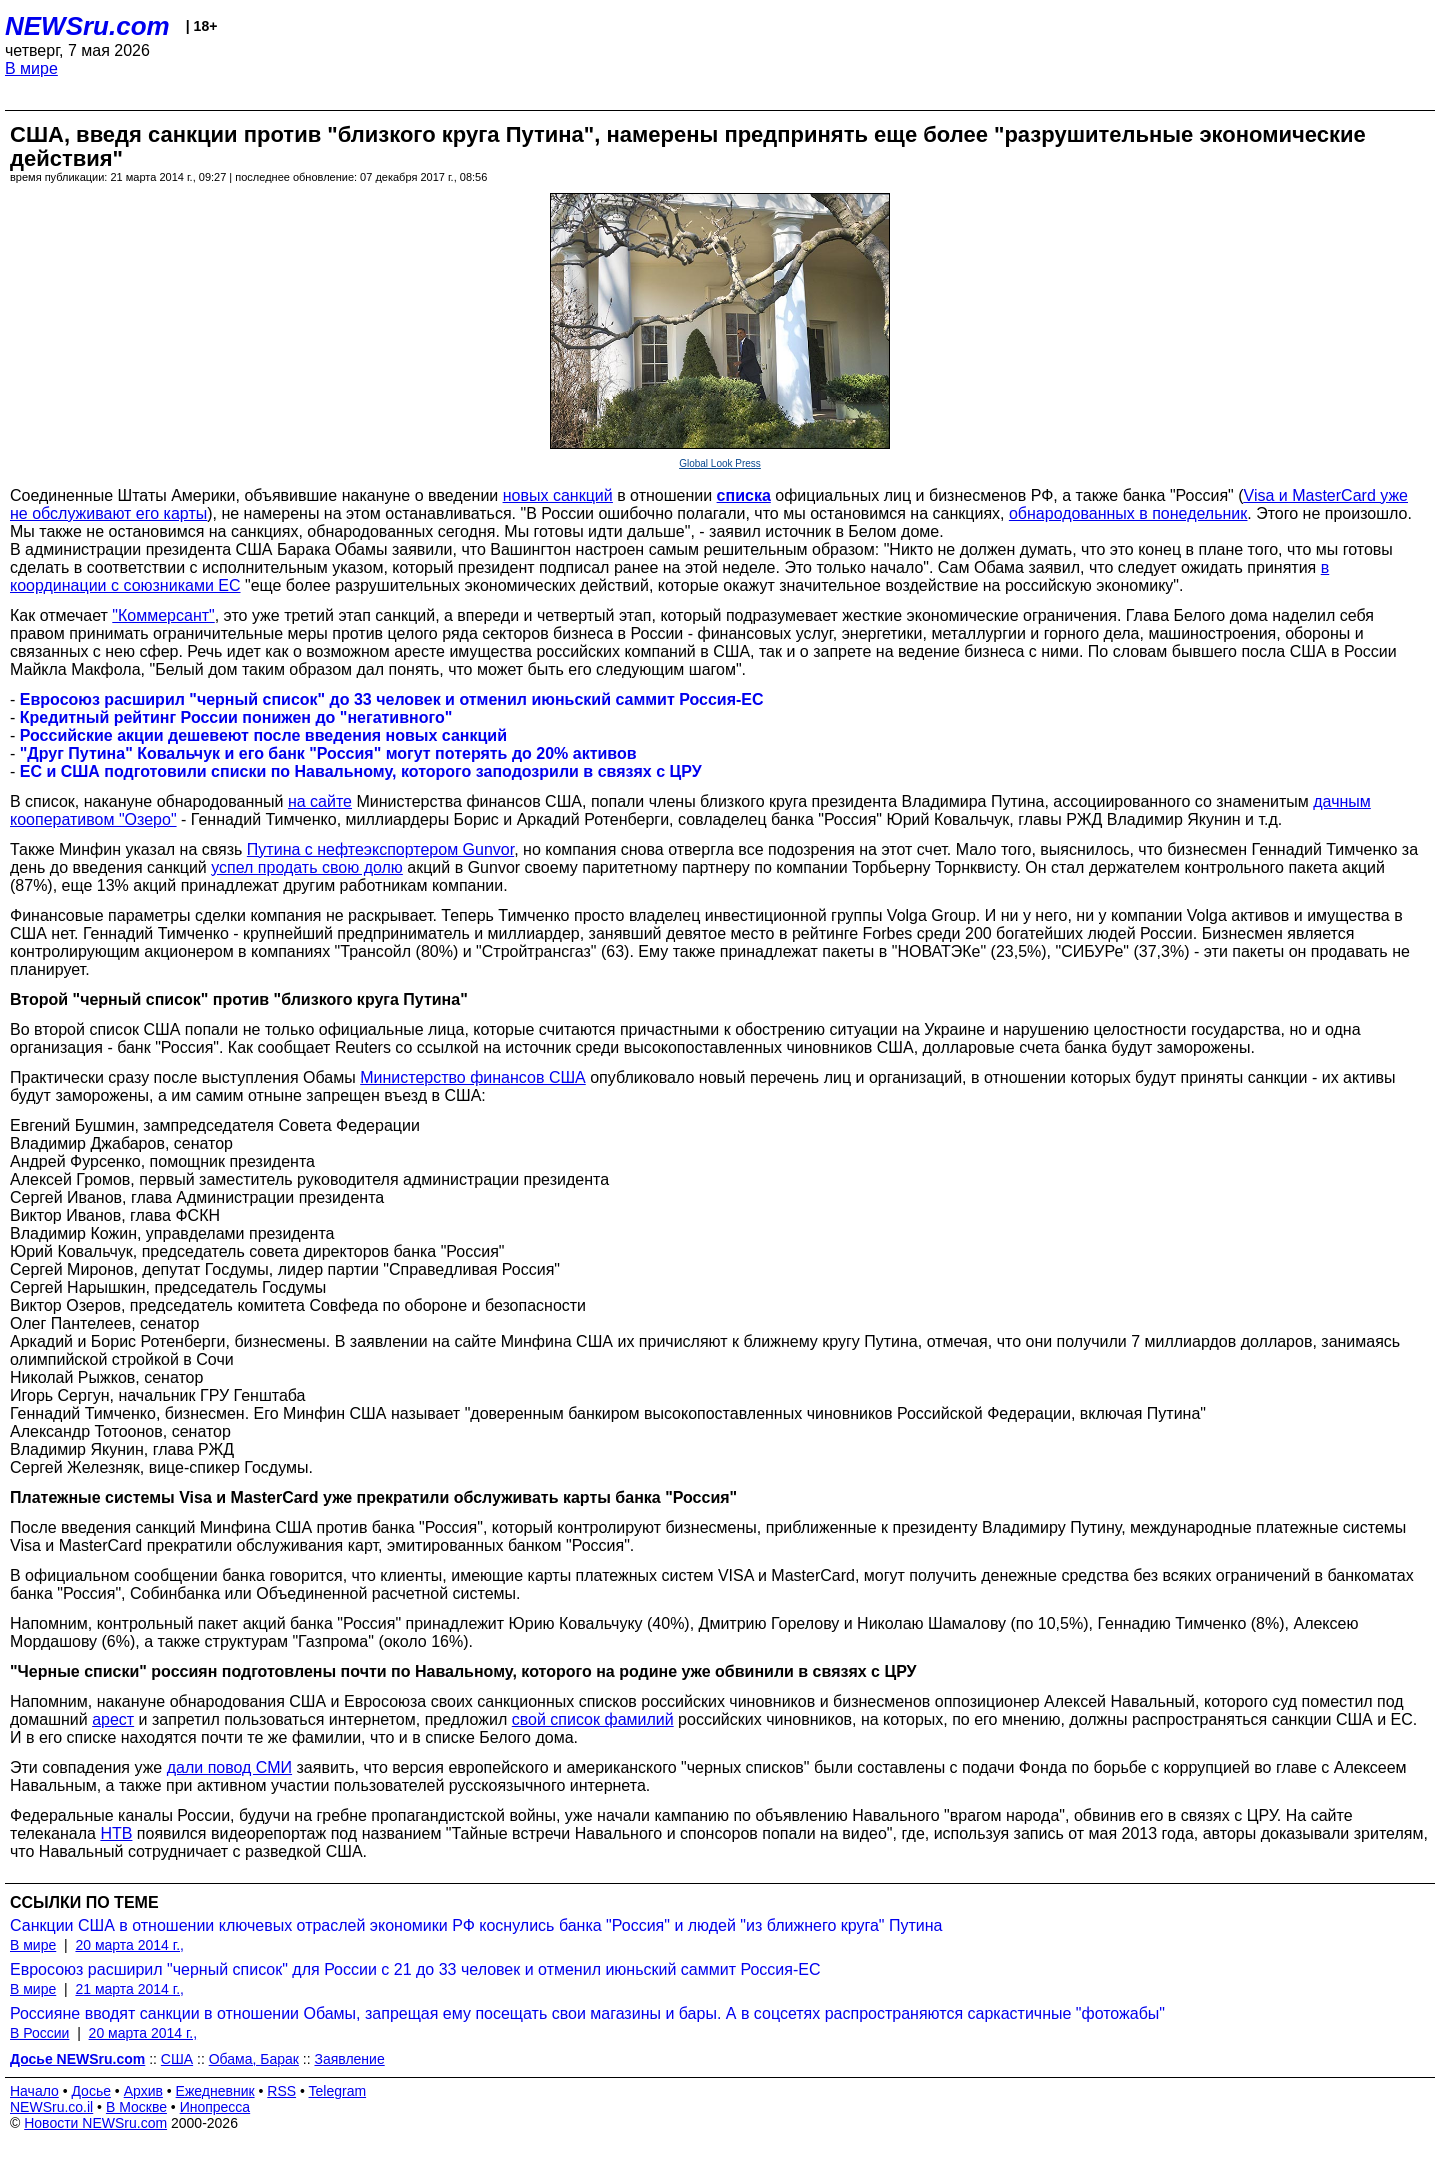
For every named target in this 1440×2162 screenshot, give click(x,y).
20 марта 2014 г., (129, 1945)
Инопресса (215, 2107)
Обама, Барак (254, 2059)
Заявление (349, 2059)
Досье (91, 2091)
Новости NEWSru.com (95, 2123)
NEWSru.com (87, 26)
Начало (34, 2091)
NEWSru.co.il (51, 2107)
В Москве (136, 2107)
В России (39, 2033)
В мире (31, 68)
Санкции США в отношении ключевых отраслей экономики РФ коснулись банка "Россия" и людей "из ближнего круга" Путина (476, 1925)
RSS (281, 2091)
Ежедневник (215, 2091)
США (177, 2059)
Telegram (338, 2091)
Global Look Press (720, 463)
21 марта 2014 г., (129, 1989)
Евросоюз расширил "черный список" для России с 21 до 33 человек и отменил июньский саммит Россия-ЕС (415, 1969)
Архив (143, 2091)
